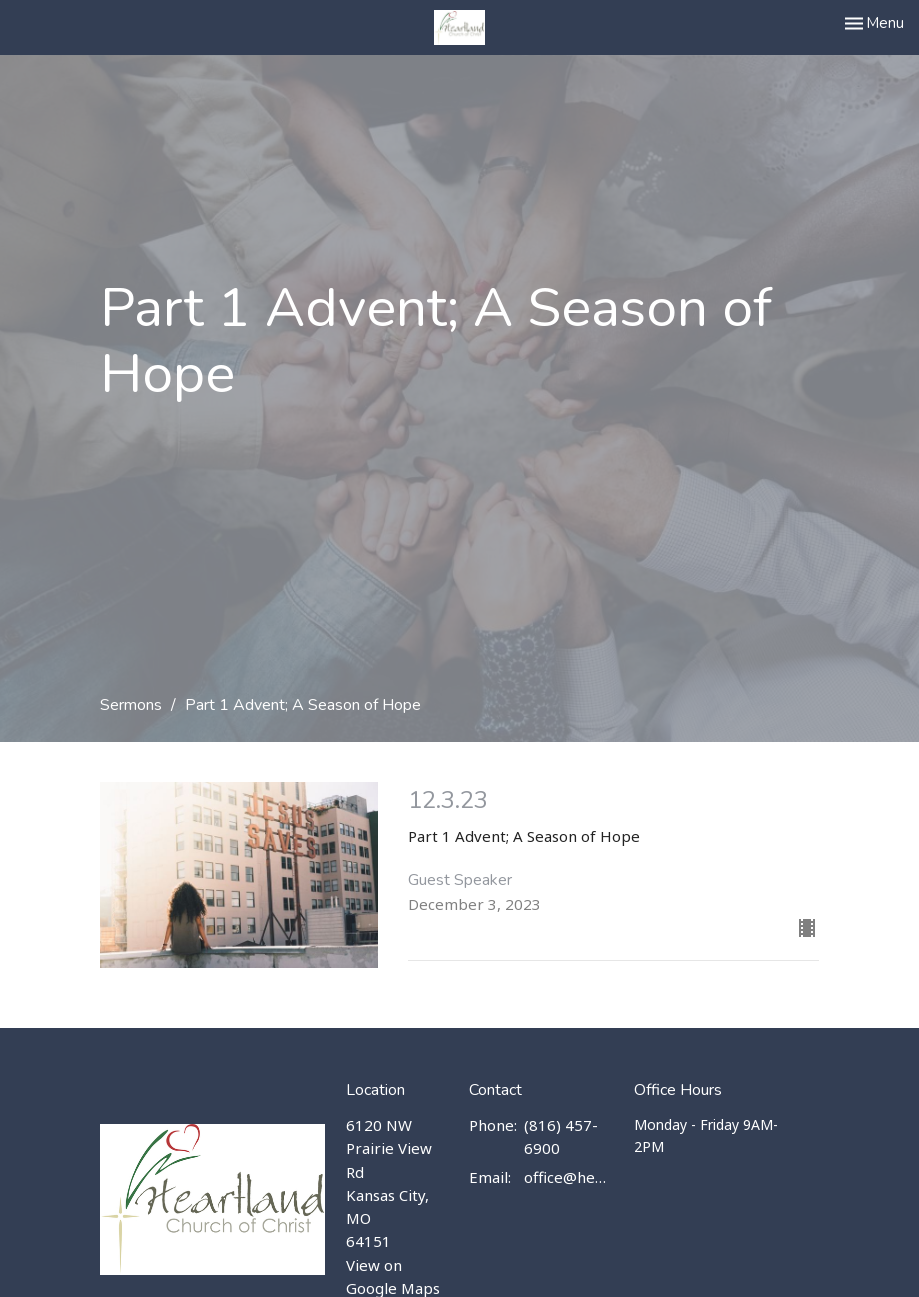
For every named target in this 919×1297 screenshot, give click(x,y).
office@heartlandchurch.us (568, 1177)
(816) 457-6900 (561, 1136)
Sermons (131, 705)
